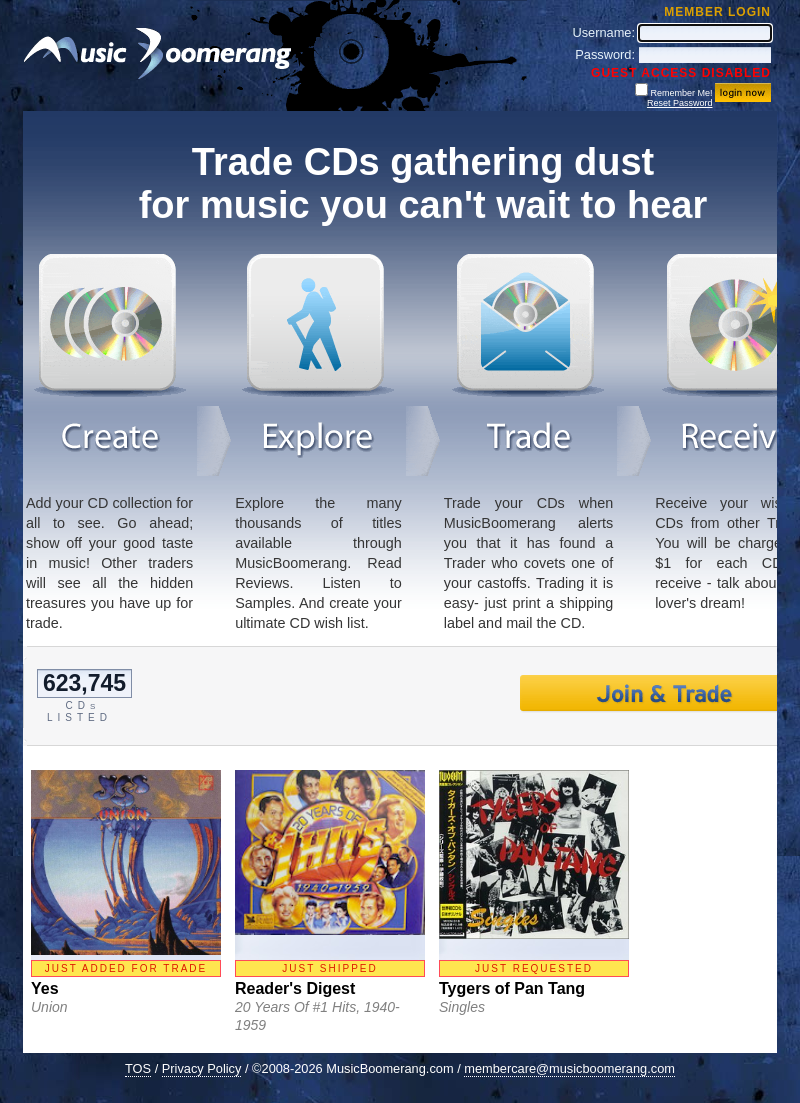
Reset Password (680, 103)
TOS (138, 1068)
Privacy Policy (202, 1068)
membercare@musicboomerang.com (569, 1068)
